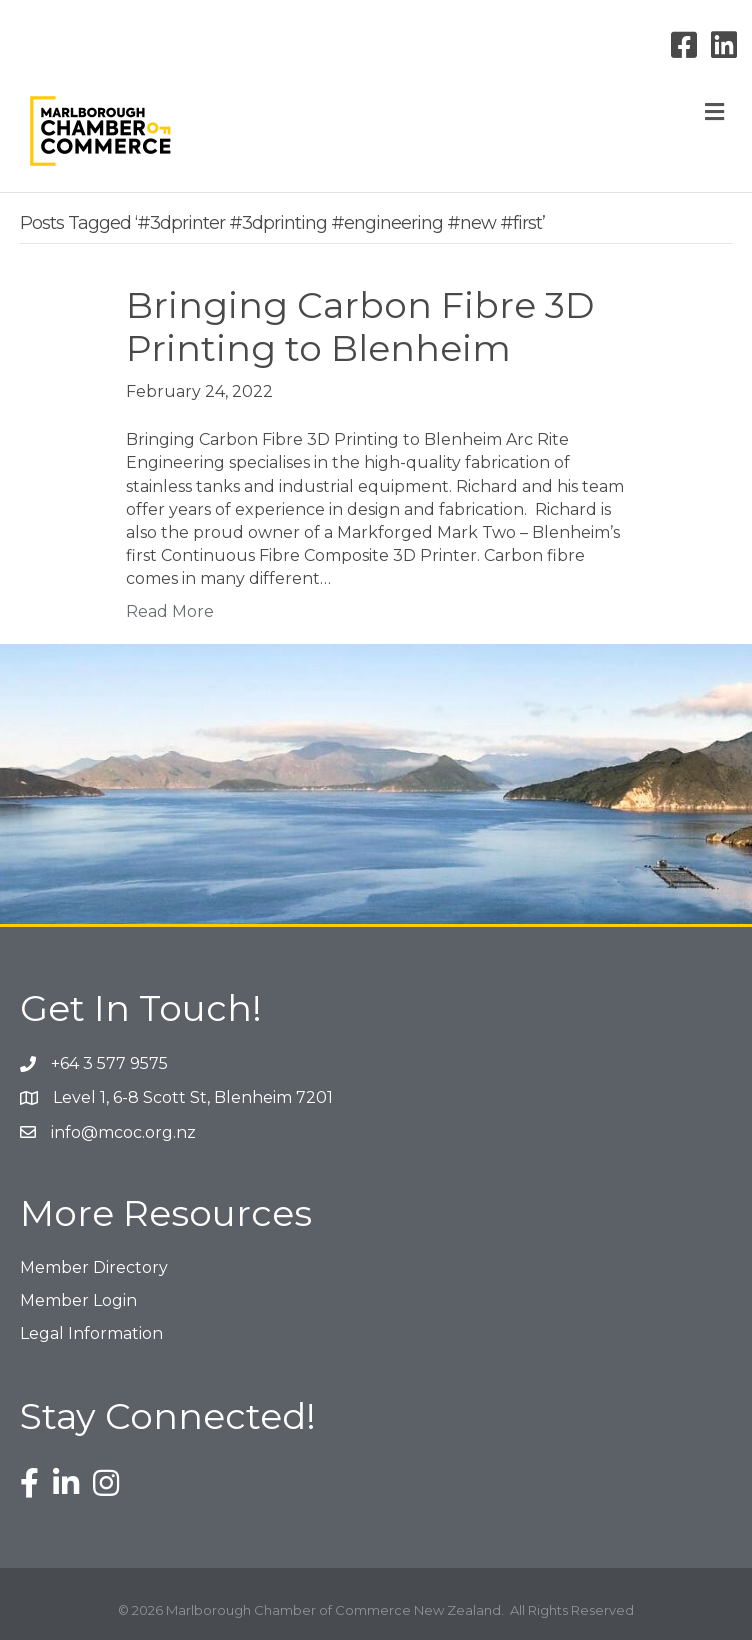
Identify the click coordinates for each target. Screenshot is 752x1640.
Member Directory (94, 1267)
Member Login (78, 1300)
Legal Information (91, 1333)
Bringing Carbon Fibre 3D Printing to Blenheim (360, 326)
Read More (170, 611)
